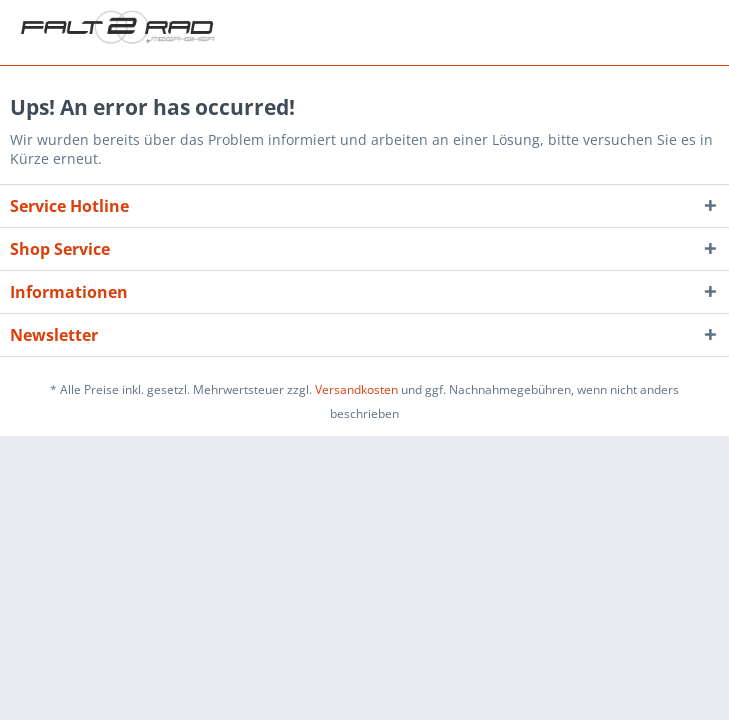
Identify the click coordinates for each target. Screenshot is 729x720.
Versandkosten (356, 389)
